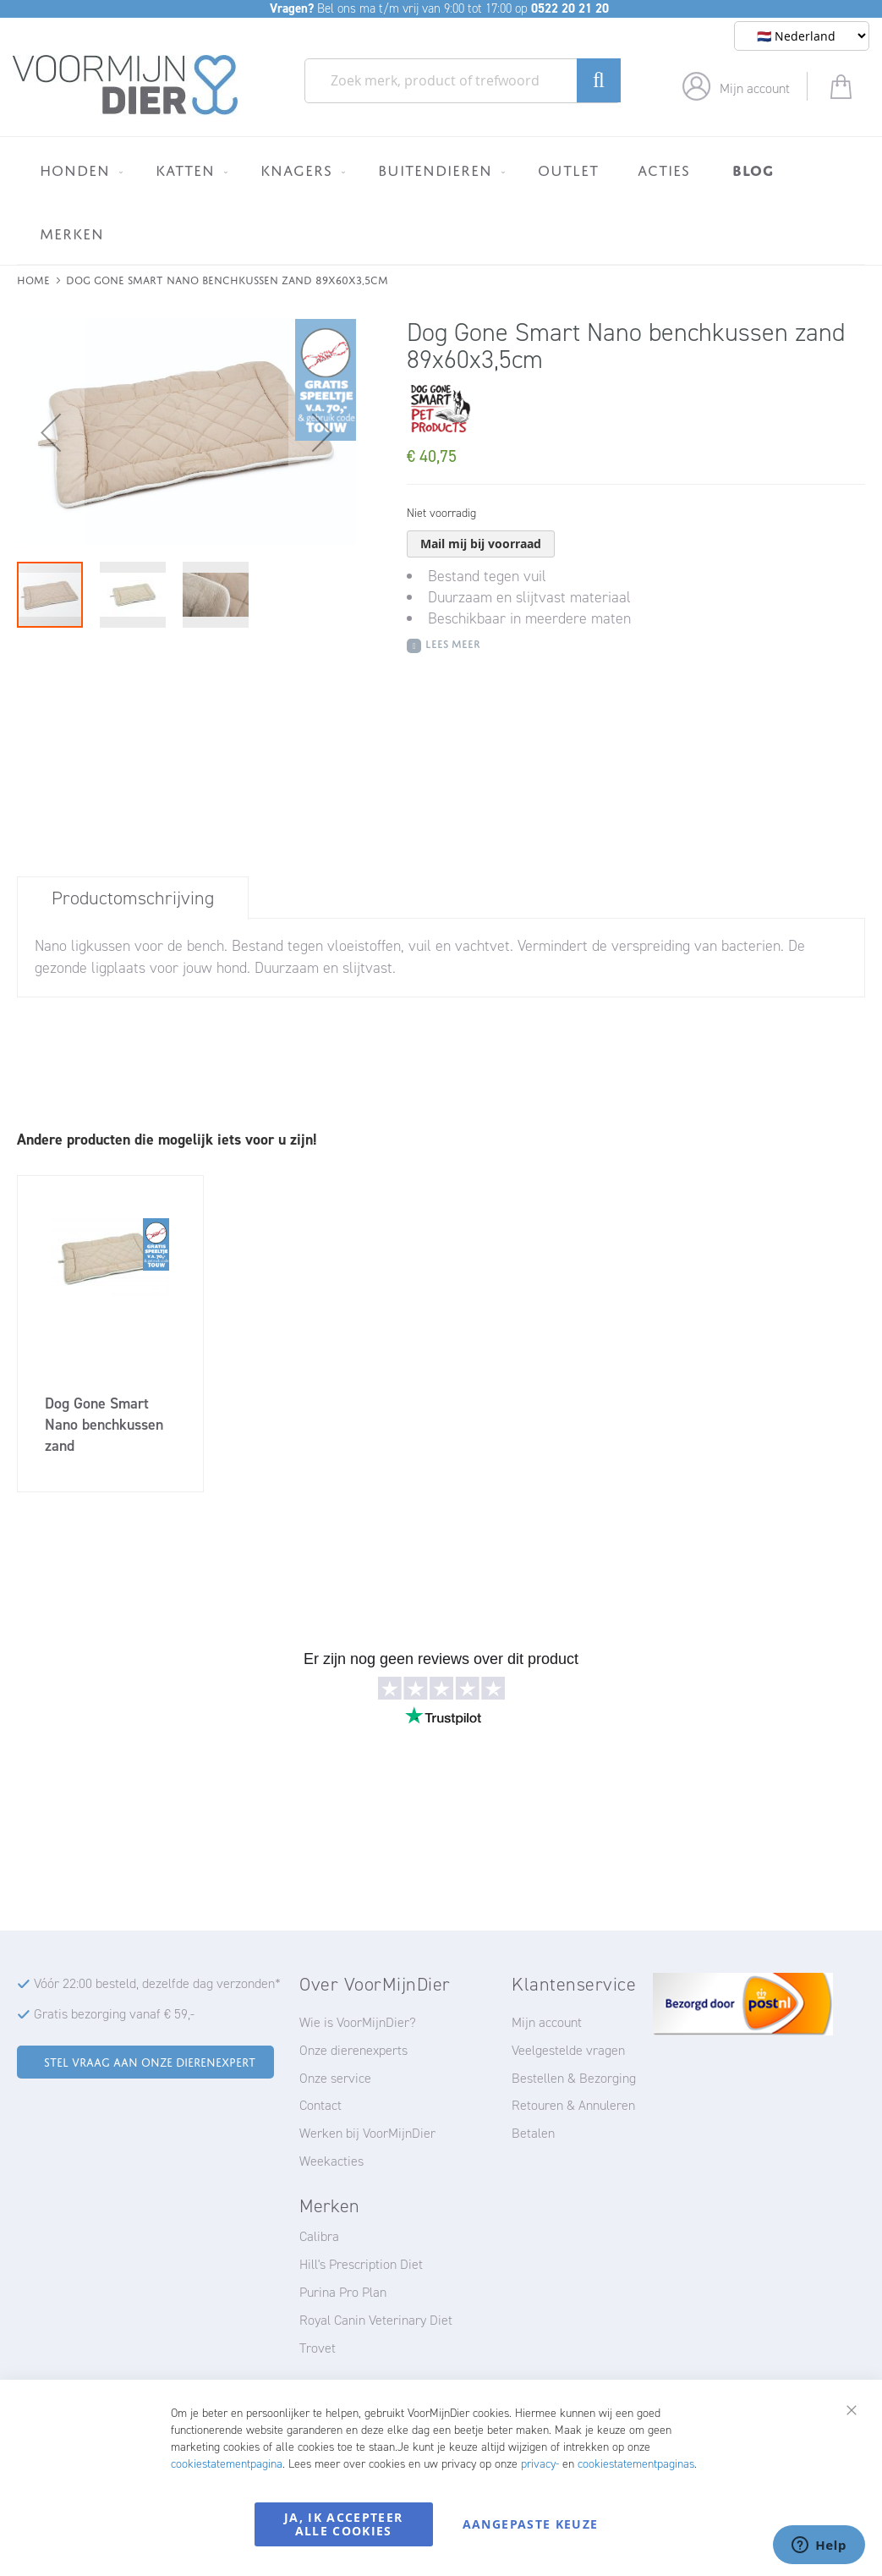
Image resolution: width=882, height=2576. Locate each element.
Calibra (319, 2236)
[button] (51, 432)
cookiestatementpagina (226, 2464)
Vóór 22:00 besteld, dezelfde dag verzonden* (157, 1983)
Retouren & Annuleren (573, 2105)
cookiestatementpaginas (636, 2464)
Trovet (317, 2348)
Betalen (533, 2133)
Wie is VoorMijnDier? (357, 2022)
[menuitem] (78, 170)
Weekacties (331, 2161)
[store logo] (125, 85)
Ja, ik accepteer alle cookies (343, 2524)
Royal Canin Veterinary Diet (375, 2320)
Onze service (335, 2078)
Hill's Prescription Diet (361, 2264)
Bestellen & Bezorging (574, 2078)
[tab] (133, 898)
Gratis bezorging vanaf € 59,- (114, 2014)
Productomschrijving (133, 898)
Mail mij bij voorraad (480, 544)
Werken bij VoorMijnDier (367, 2133)
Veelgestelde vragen (568, 2050)
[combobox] (462, 80)
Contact (320, 2105)
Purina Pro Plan (342, 2292)
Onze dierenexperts (353, 2050)
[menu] (441, 200)
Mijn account (755, 88)
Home (33, 279)
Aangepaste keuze (531, 2524)
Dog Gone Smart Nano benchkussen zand (104, 1424)
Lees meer (452, 642)
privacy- (540, 2464)
